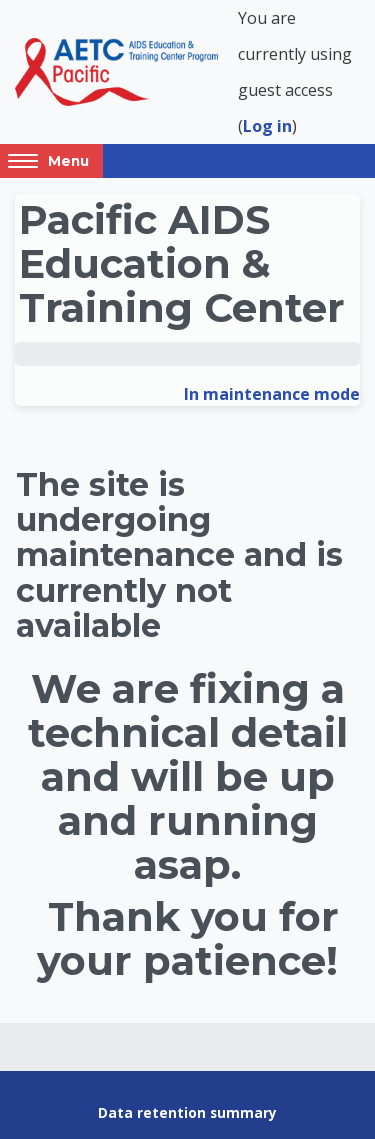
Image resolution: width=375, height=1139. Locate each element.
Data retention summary (187, 1112)
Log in (267, 126)
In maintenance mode (272, 394)
